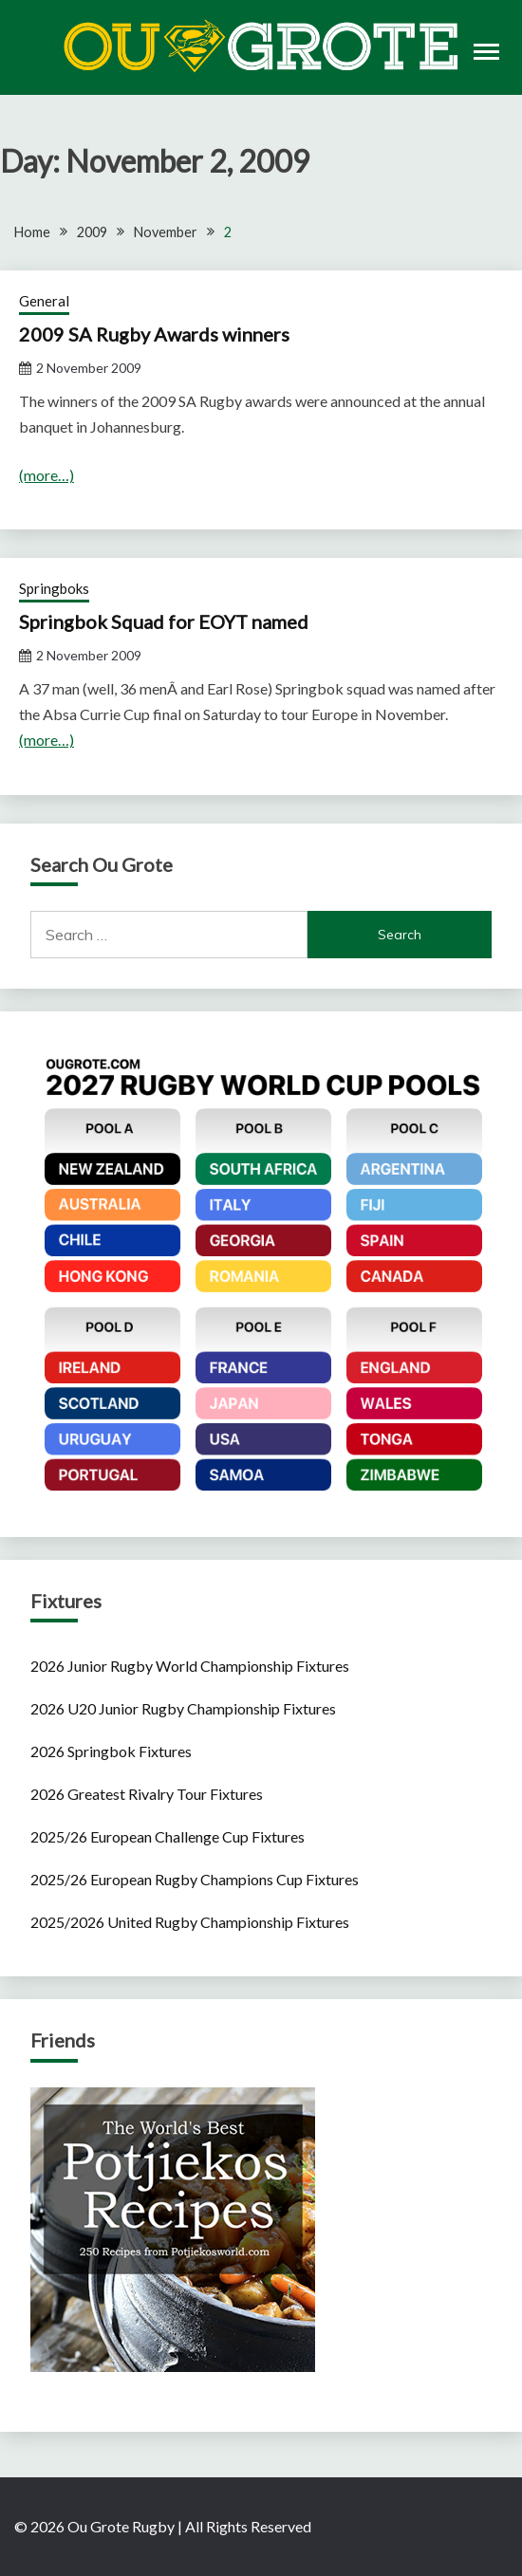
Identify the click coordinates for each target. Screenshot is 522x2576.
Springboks (54, 588)
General (44, 300)
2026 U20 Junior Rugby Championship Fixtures (183, 1708)
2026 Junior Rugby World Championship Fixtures (189, 1666)
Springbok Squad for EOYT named (163, 621)
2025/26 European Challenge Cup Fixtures (167, 1836)
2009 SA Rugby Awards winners (154, 334)
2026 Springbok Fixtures (111, 1751)
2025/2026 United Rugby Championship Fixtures (189, 1922)
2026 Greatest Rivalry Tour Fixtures (146, 1794)
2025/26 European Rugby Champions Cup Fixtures (194, 1879)
